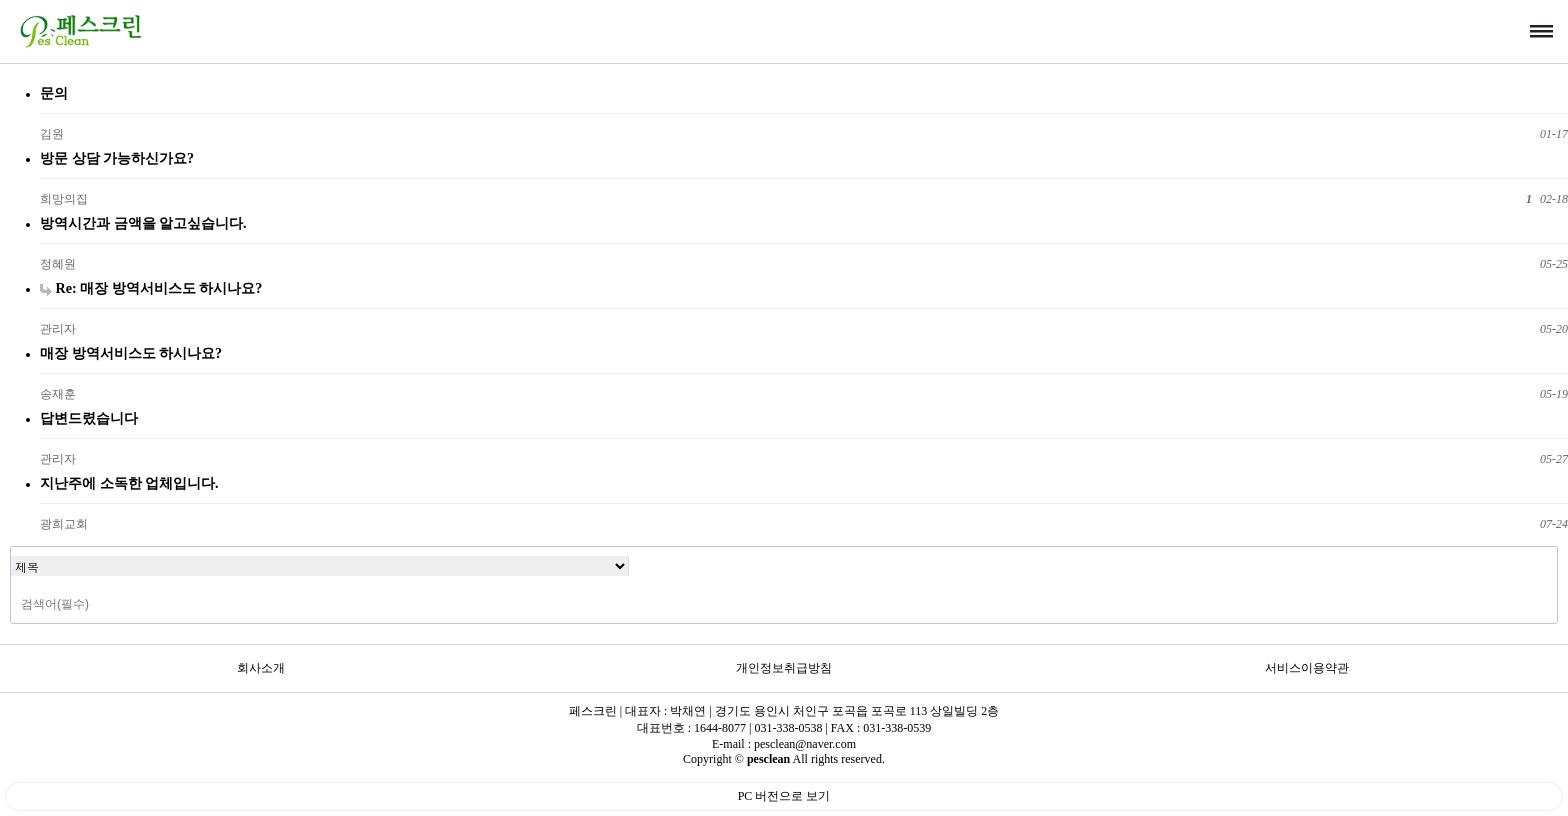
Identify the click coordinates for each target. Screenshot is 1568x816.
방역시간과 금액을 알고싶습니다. (143, 223)
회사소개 (261, 668)
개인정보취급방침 (784, 668)
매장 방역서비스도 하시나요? (131, 353)
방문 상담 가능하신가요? (117, 158)
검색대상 (11, 547)
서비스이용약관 (1307, 668)
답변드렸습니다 (89, 418)
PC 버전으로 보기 (784, 796)
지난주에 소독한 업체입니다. (129, 483)
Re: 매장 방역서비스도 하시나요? (151, 288)
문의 (54, 93)
